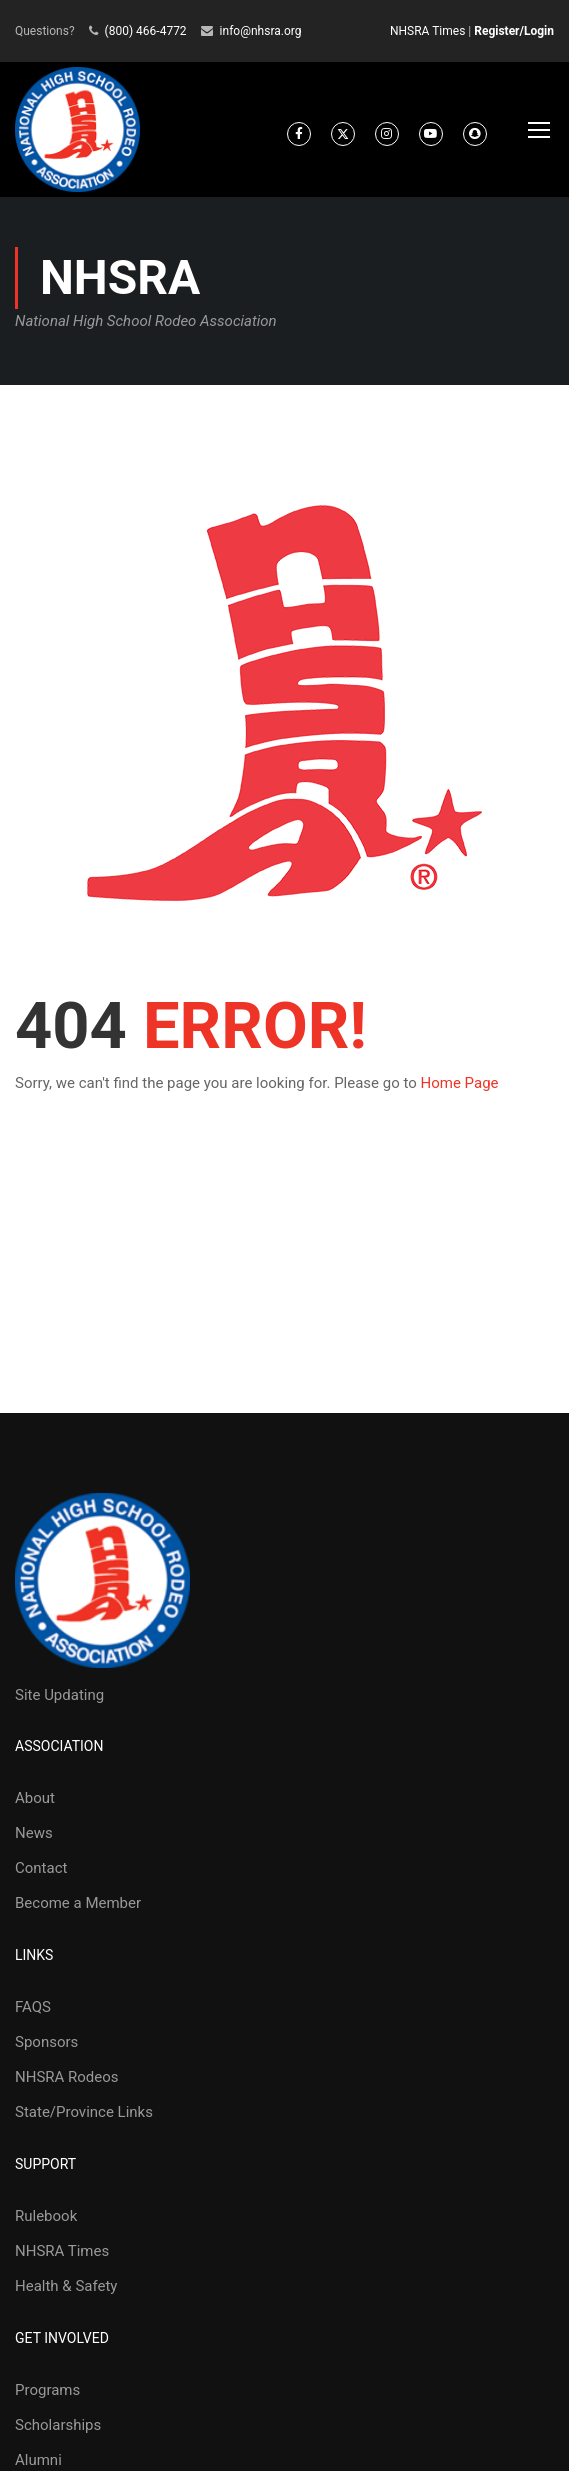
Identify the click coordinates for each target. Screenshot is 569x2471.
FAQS (33, 2007)
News (34, 1833)
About (35, 1798)
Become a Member (78, 1903)
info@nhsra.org (261, 31)
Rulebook (46, 2216)
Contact (41, 1868)
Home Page (460, 1083)
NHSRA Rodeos (67, 2077)
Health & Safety (66, 2286)
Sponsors (46, 2042)
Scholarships (58, 2425)
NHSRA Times (427, 31)
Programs (47, 2390)
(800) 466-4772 (146, 31)
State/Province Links (84, 2112)
